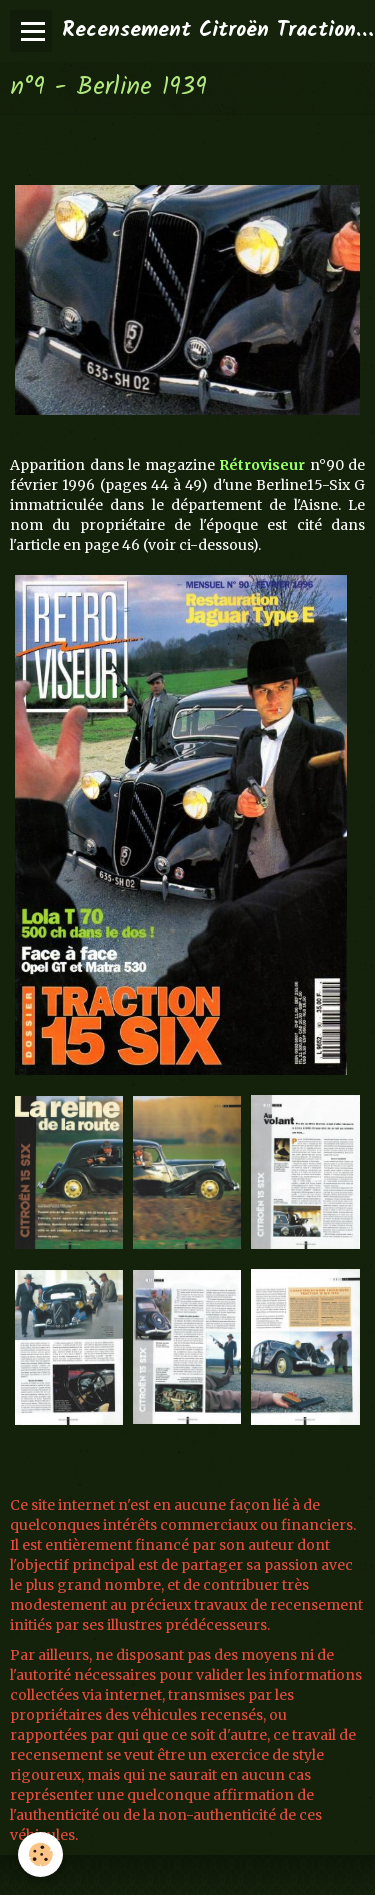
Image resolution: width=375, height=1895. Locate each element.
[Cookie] (40, 1854)
